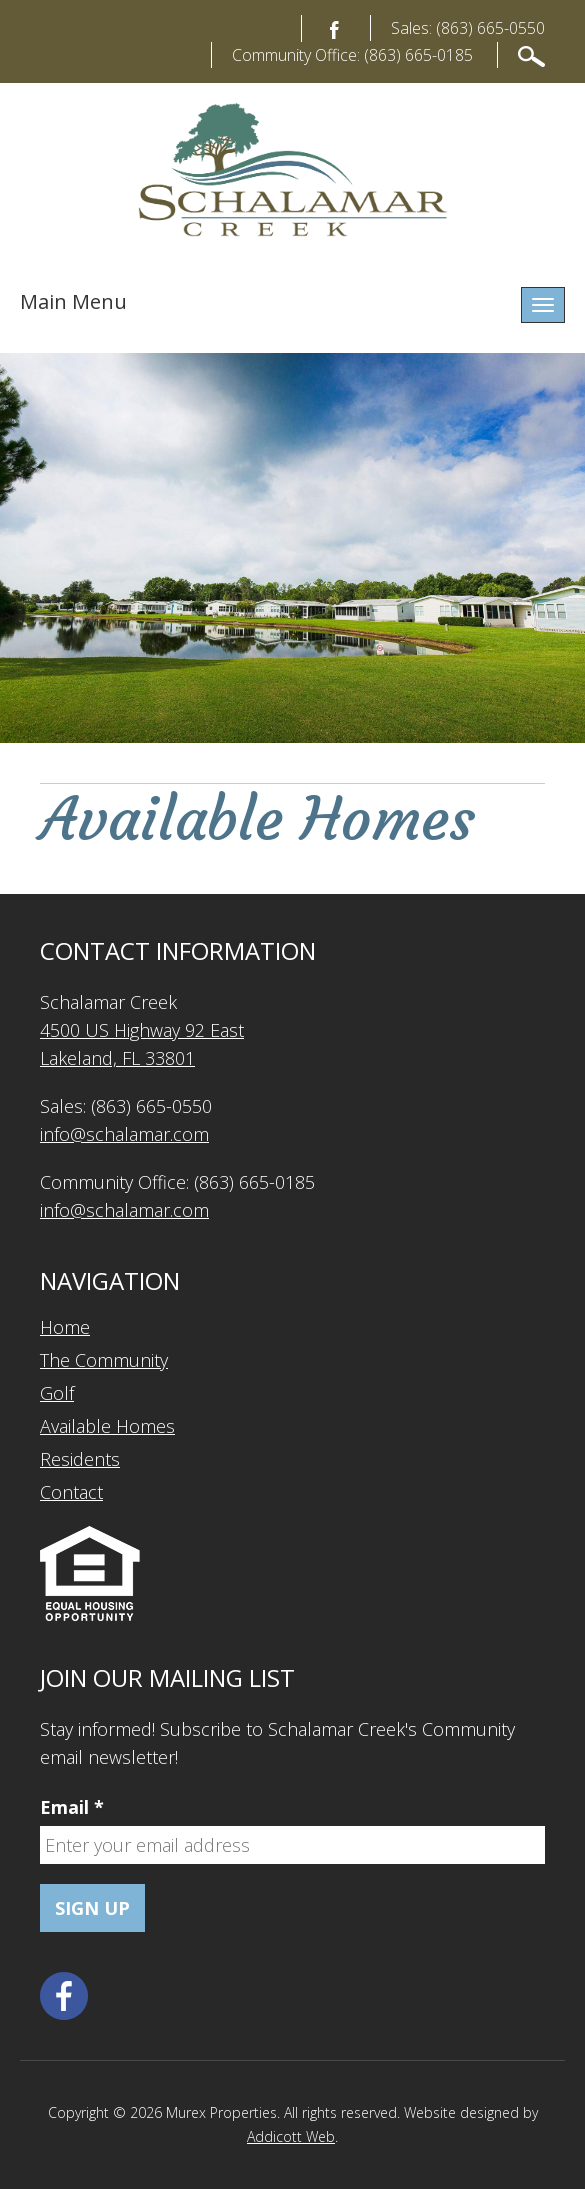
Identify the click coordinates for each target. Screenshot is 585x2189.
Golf (57, 1393)
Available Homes (107, 1426)
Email (72, 1807)
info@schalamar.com (124, 1134)
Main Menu (73, 301)
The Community (104, 1360)
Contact (71, 1492)
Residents (80, 1459)
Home (65, 1327)
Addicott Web (291, 2136)
